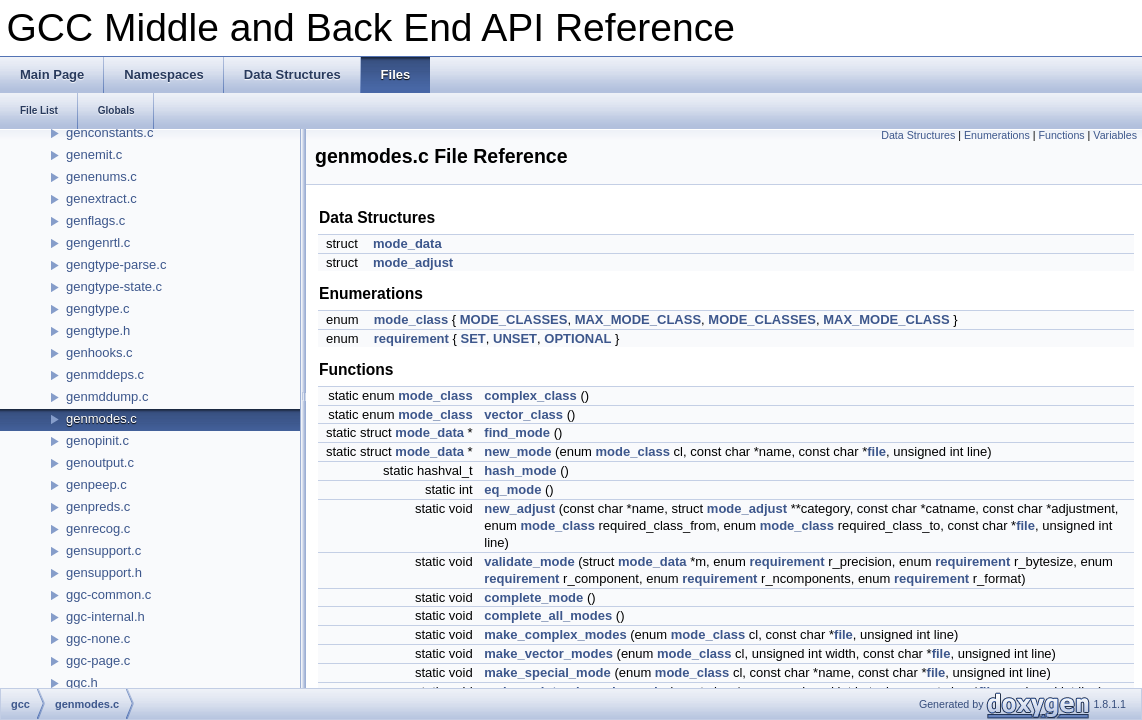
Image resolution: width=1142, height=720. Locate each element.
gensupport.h (104, 572)
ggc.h (82, 682)
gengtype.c (98, 308)
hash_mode (520, 470)
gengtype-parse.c (116, 264)
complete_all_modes (548, 615)
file (876, 451)
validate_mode (529, 561)
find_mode (517, 432)
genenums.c (101, 176)
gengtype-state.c (114, 286)
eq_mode (512, 489)
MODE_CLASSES (514, 319)
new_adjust (519, 508)
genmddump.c (107, 396)
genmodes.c (101, 418)
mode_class (411, 319)
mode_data (407, 243)
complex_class (530, 395)
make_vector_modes (548, 653)
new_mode (517, 451)
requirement (411, 338)
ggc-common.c (108, 594)
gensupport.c (103, 550)
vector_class (523, 414)
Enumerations (997, 135)
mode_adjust (413, 262)
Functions (1061, 135)
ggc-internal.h (105, 616)
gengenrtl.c (98, 242)
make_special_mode (547, 672)
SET (472, 338)
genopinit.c (97, 440)
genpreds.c (98, 506)
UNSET (515, 338)
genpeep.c (96, 484)
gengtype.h (98, 330)
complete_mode (533, 597)
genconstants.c (109, 132)
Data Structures (918, 135)
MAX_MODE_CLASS (638, 319)
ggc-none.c (98, 638)
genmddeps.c (105, 374)
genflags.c (95, 220)
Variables (1115, 135)
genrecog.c (98, 528)
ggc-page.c (98, 660)
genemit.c (94, 154)
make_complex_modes (555, 634)
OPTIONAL (577, 338)
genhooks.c (99, 352)
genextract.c (101, 198)
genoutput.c (100, 462)
